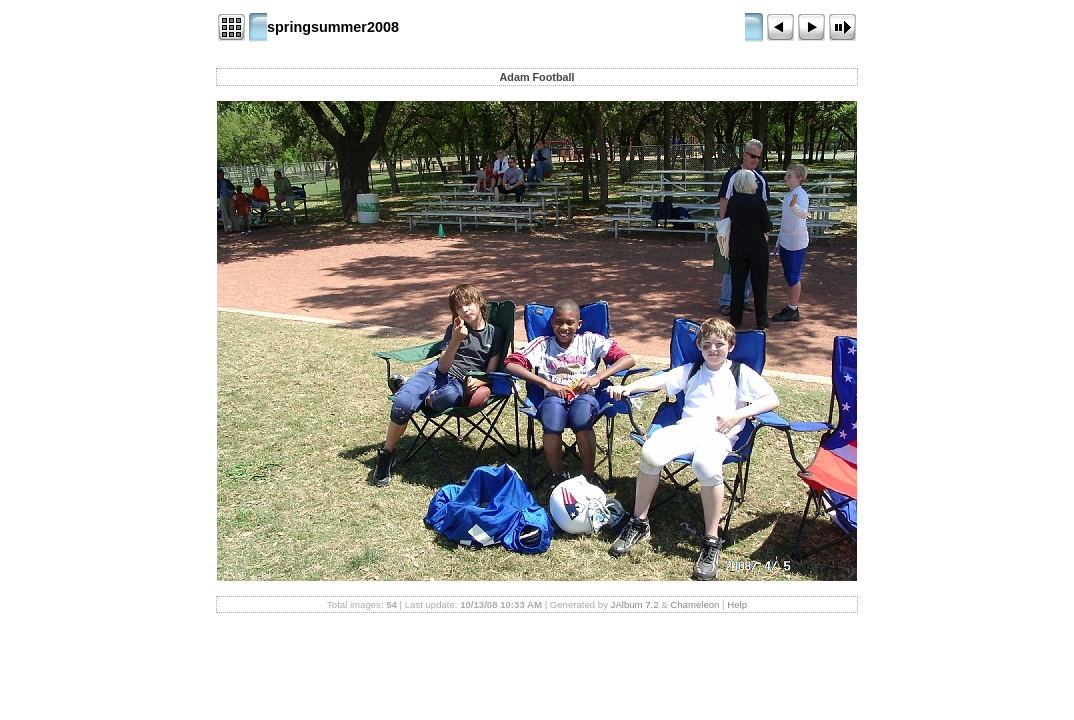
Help (737, 604)
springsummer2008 (333, 27)
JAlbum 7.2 (635, 604)
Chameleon (694, 604)
